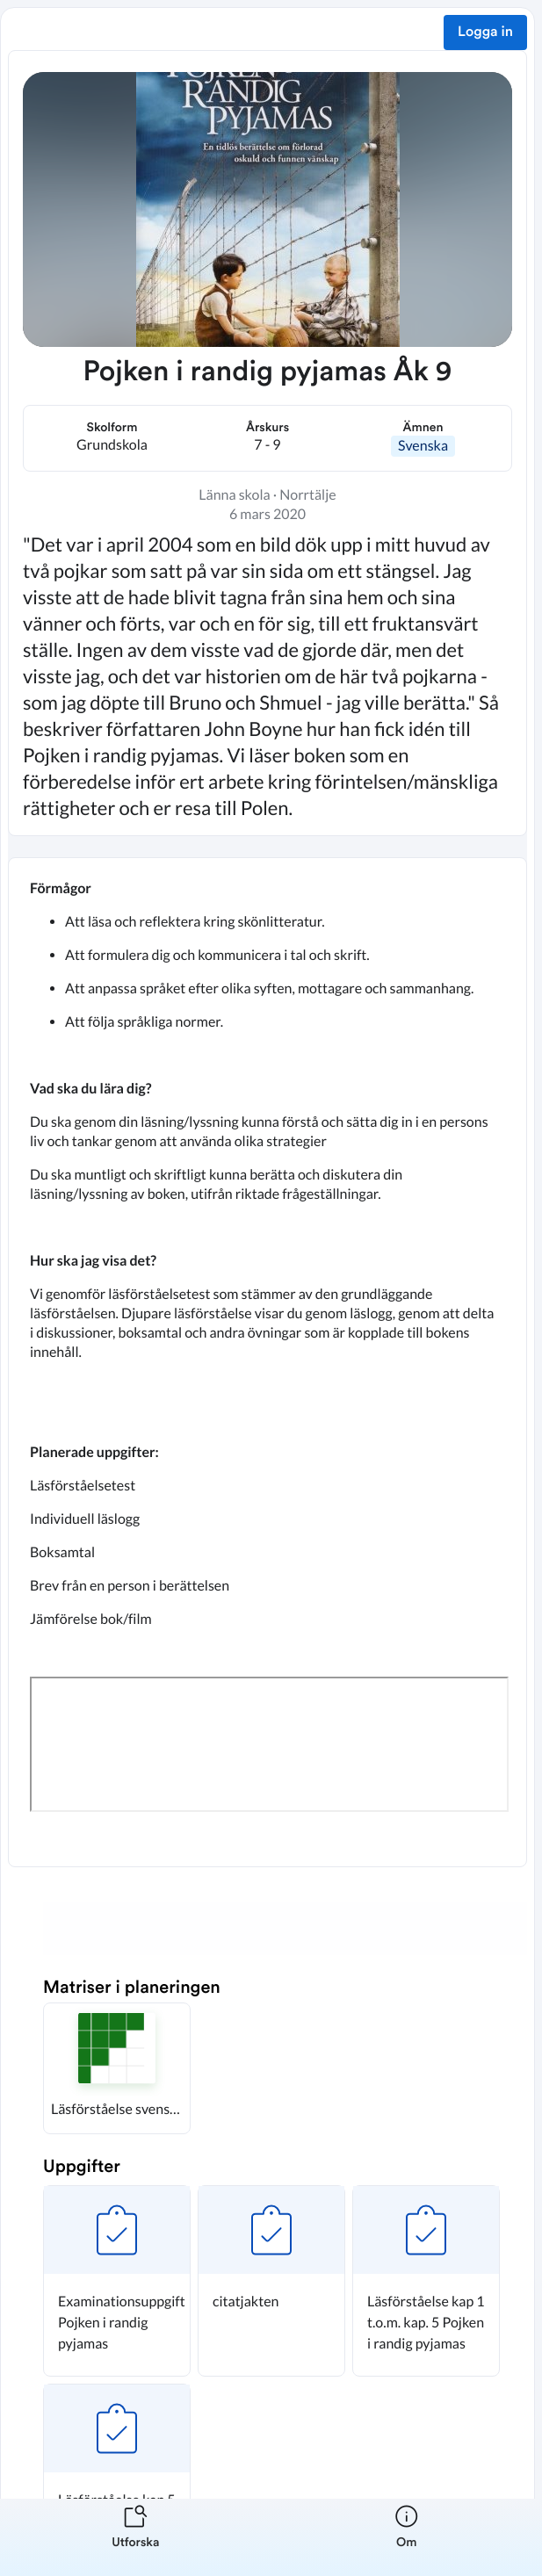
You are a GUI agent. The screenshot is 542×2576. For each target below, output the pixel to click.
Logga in (485, 32)
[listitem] (135, 2537)
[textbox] (267, 1362)
